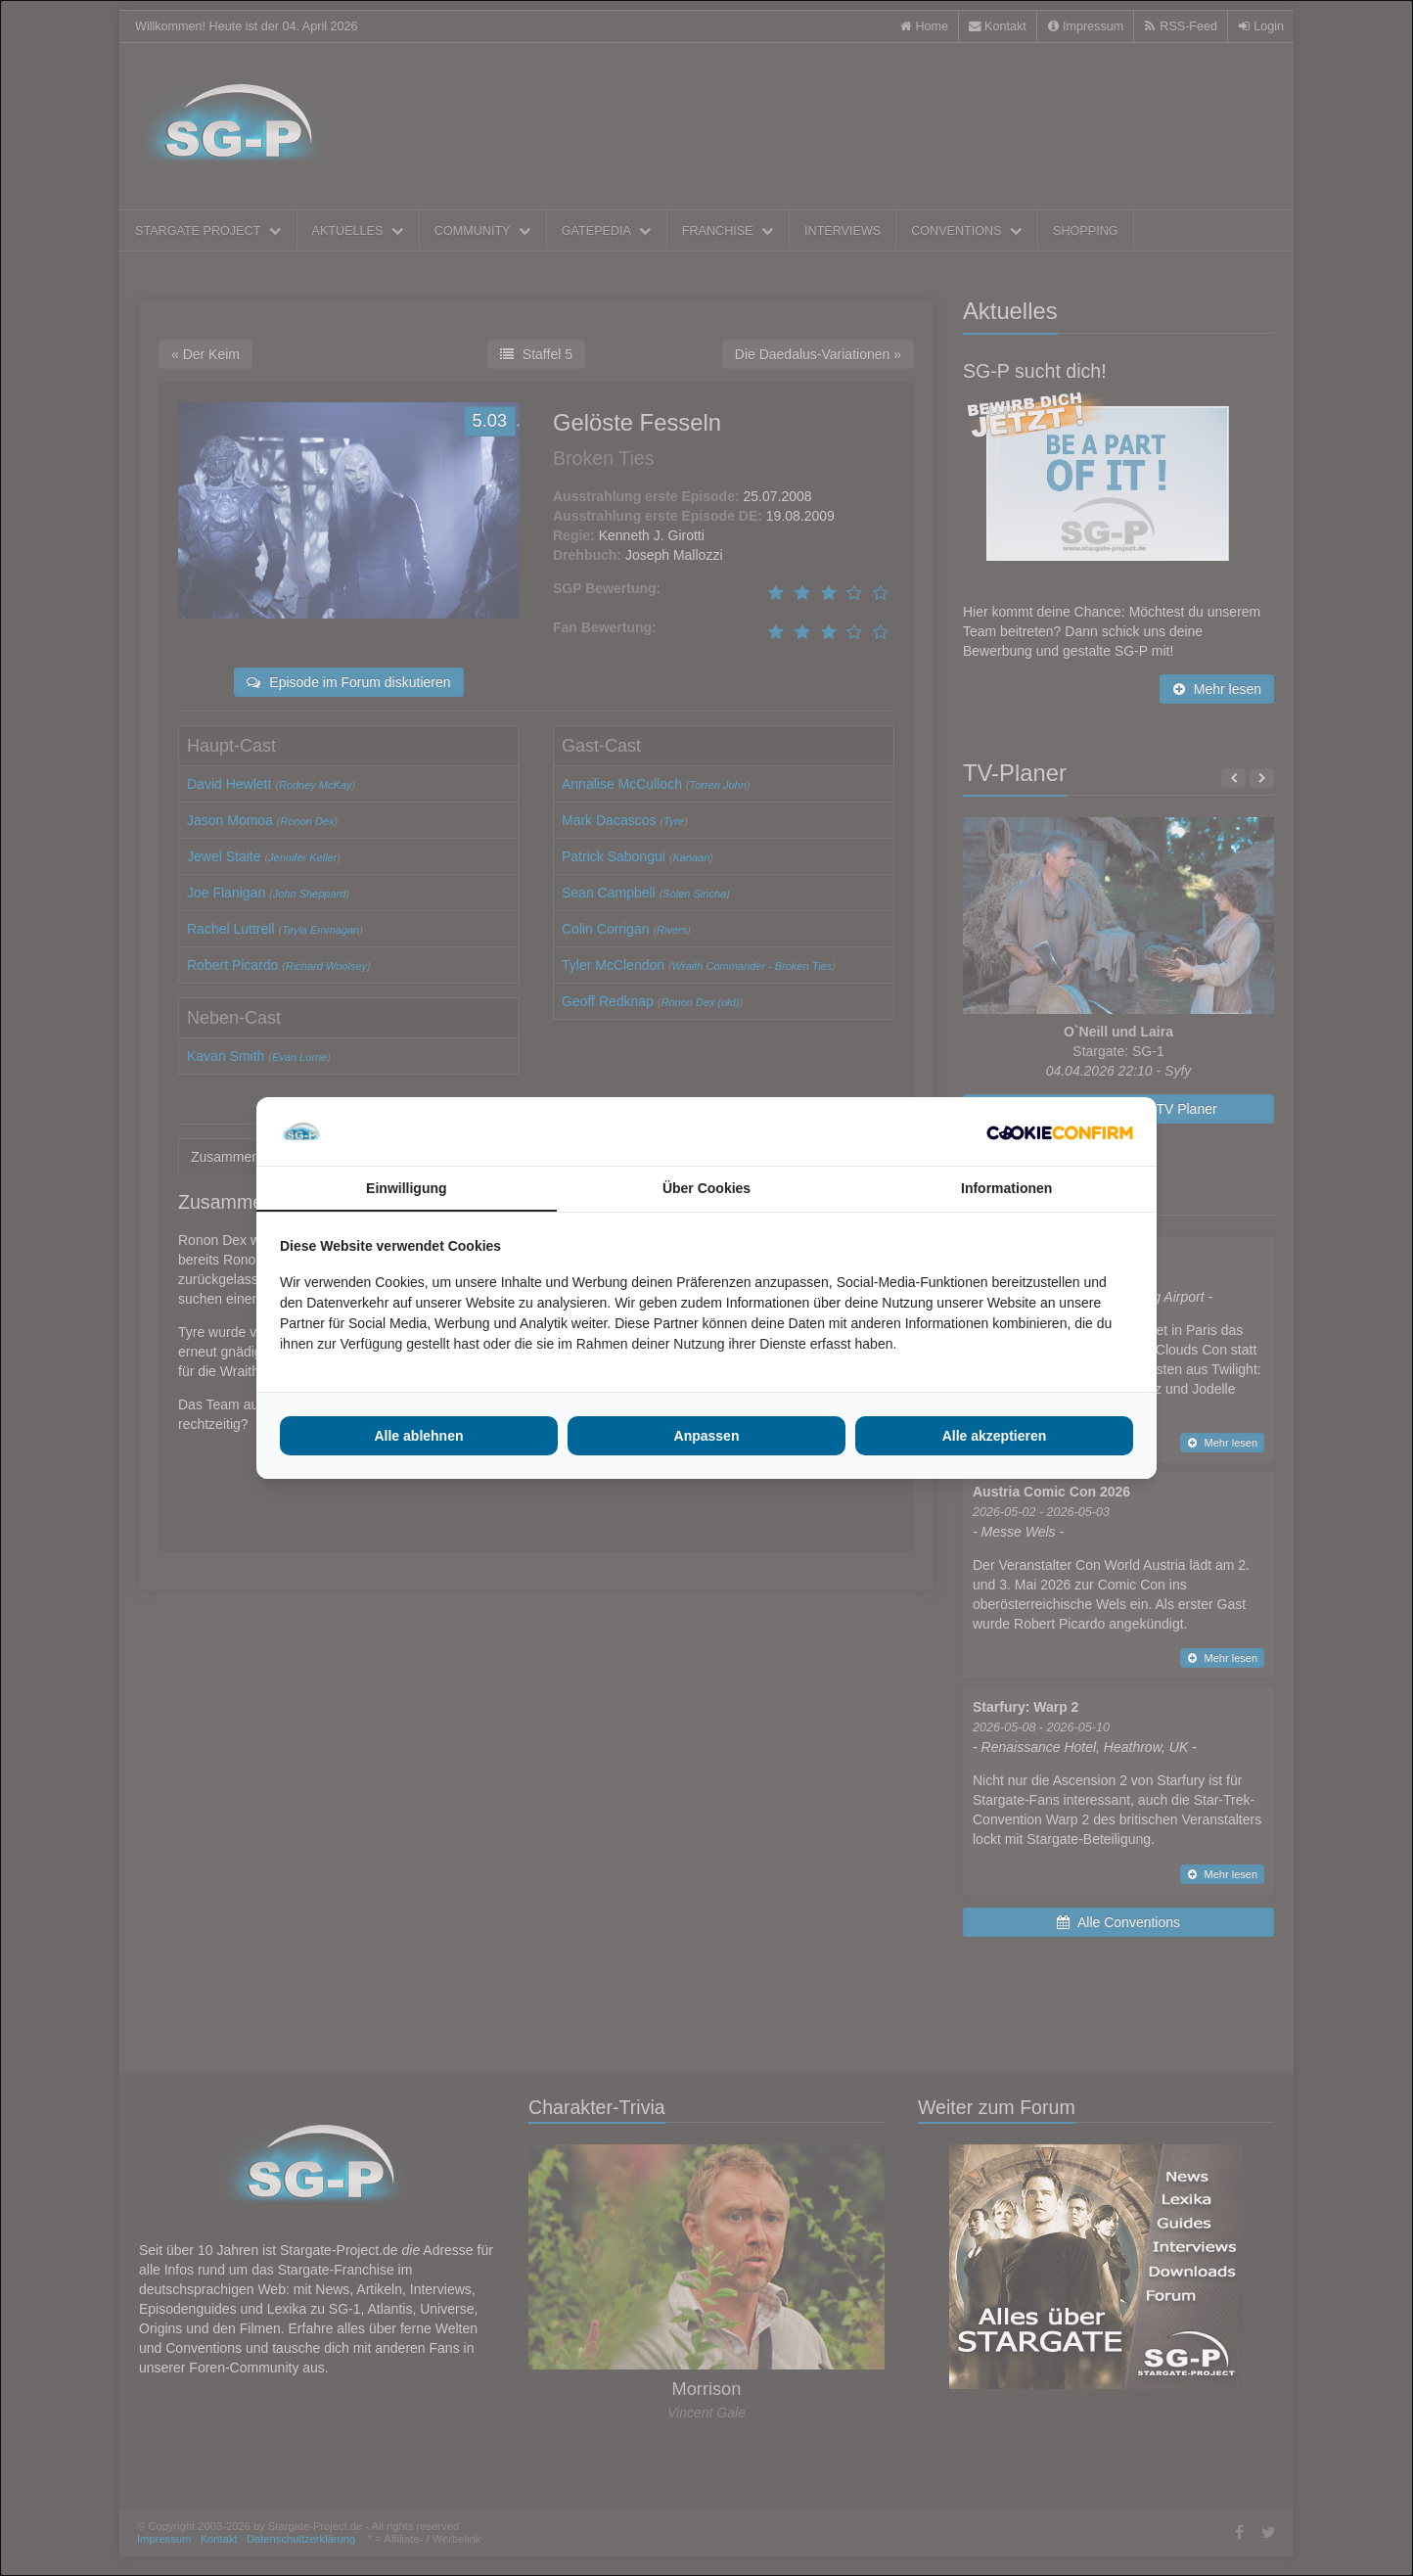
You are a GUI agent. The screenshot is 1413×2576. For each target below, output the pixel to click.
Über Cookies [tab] (706, 1188)
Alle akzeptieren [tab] (994, 1436)
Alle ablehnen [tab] (418, 1436)
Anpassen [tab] (707, 1436)
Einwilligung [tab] (406, 1188)
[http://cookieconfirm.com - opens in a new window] (1059, 1131)
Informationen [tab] (1006, 1188)
